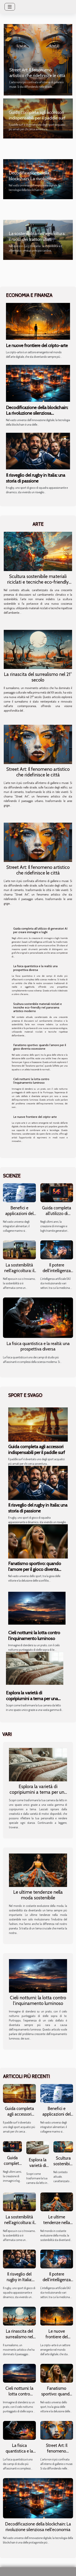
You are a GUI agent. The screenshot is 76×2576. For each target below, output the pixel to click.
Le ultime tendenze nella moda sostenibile (38, 1894)
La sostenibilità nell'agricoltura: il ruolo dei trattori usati (37, 236)
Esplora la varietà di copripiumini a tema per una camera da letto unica (32, 1698)
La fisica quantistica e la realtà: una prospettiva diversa (35, 967)
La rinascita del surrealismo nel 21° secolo (38, 677)
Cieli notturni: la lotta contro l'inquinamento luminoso (31, 1080)
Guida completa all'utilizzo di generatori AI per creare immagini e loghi (40, 930)
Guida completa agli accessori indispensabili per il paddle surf (37, 115)
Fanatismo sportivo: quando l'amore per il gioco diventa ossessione (39, 1046)
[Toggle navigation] (9, 7)
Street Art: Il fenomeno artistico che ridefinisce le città (37, 72)
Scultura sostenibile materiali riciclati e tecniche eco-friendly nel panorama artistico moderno (38, 581)
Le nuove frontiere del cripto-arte (37, 345)
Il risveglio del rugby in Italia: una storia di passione (35, 477)
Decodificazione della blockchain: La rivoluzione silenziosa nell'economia (32, 178)
